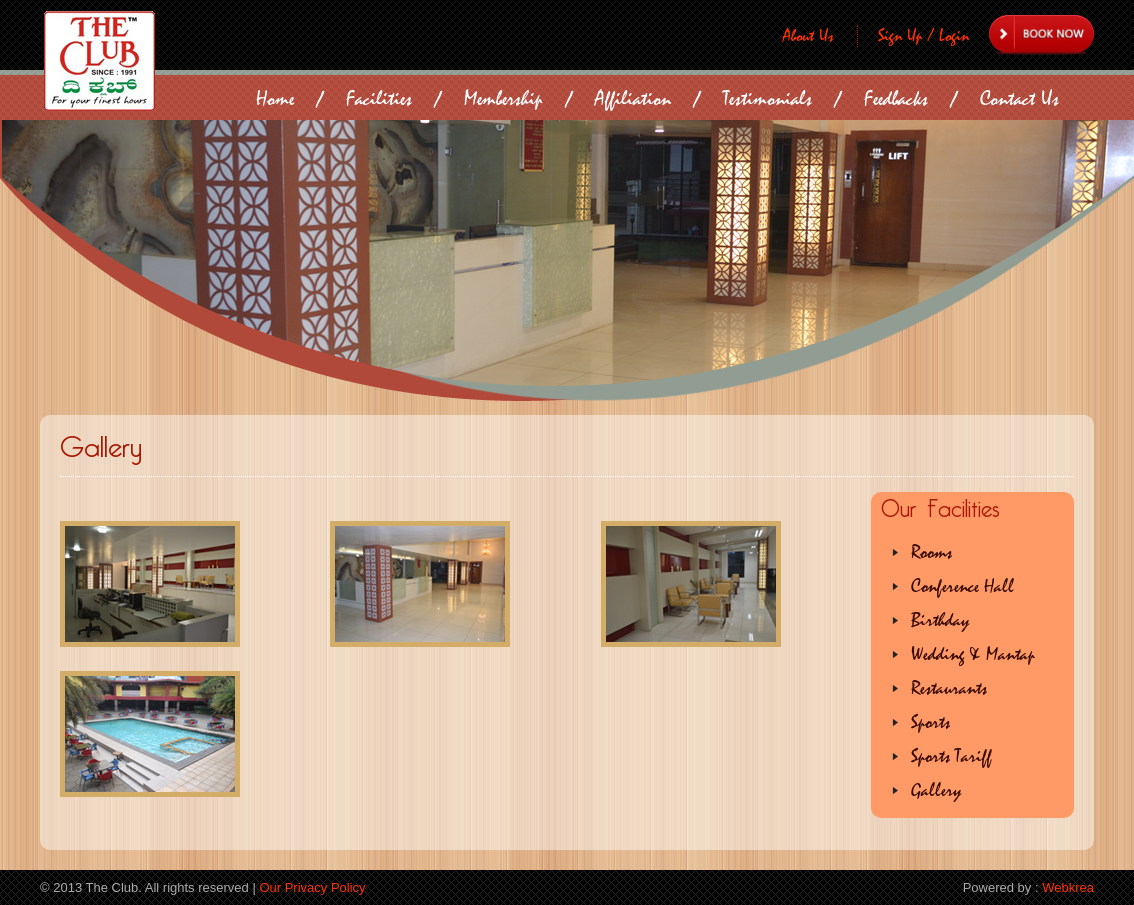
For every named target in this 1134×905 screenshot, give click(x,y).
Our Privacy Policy (312, 887)
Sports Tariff (951, 756)
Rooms (931, 552)
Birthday (940, 620)
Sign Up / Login (923, 36)
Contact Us (1019, 98)
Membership (503, 98)
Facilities (379, 98)
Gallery (936, 790)
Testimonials (767, 98)
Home (275, 98)
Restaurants (949, 688)
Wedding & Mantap (973, 654)
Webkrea (1068, 887)
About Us (808, 36)
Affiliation (633, 98)
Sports (930, 722)
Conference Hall (962, 586)
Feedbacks (896, 98)
